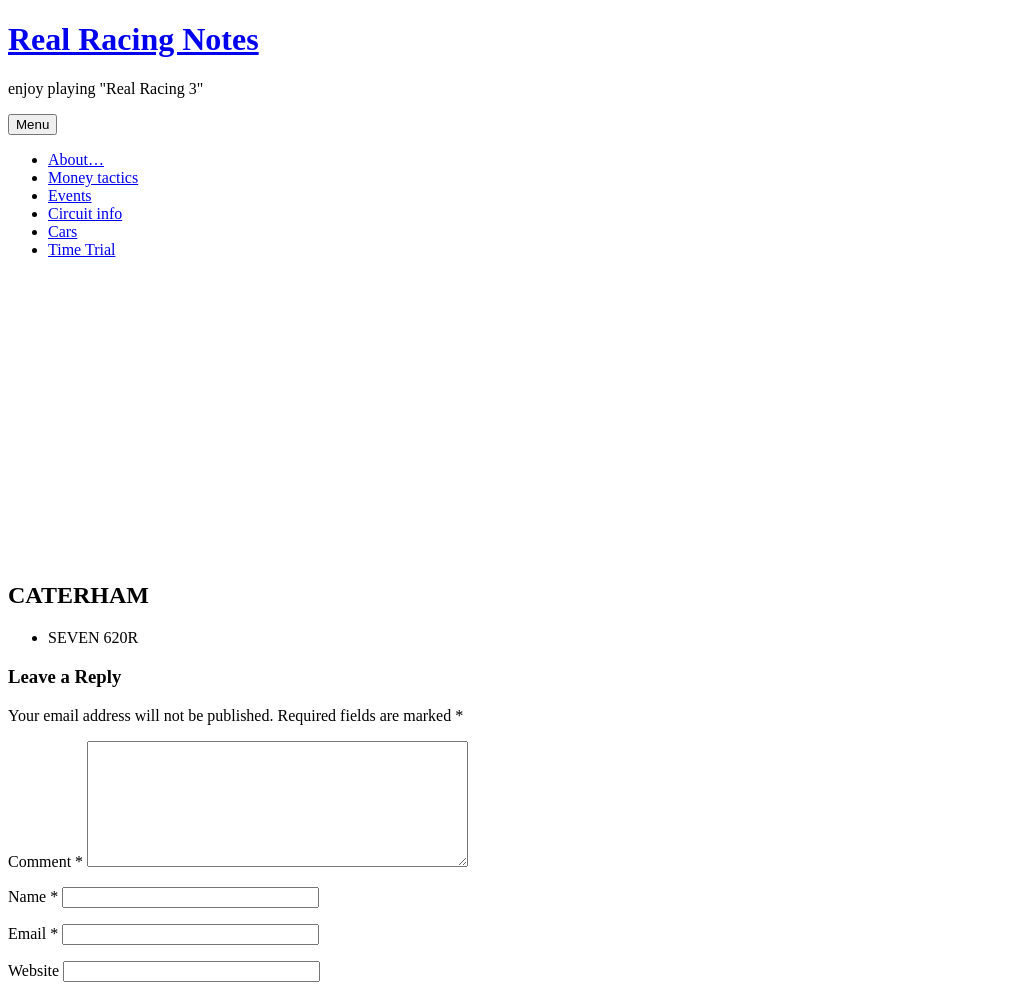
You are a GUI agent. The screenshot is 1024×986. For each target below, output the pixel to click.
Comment (45, 885)
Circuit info (85, 213)
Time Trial (81, 249)
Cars (62, 231)
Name (33, 920)
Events (70, 195)
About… (76, 159)
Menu (32, 124)
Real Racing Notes (133, 39)
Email (33, 957)
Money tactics (93, 177)
